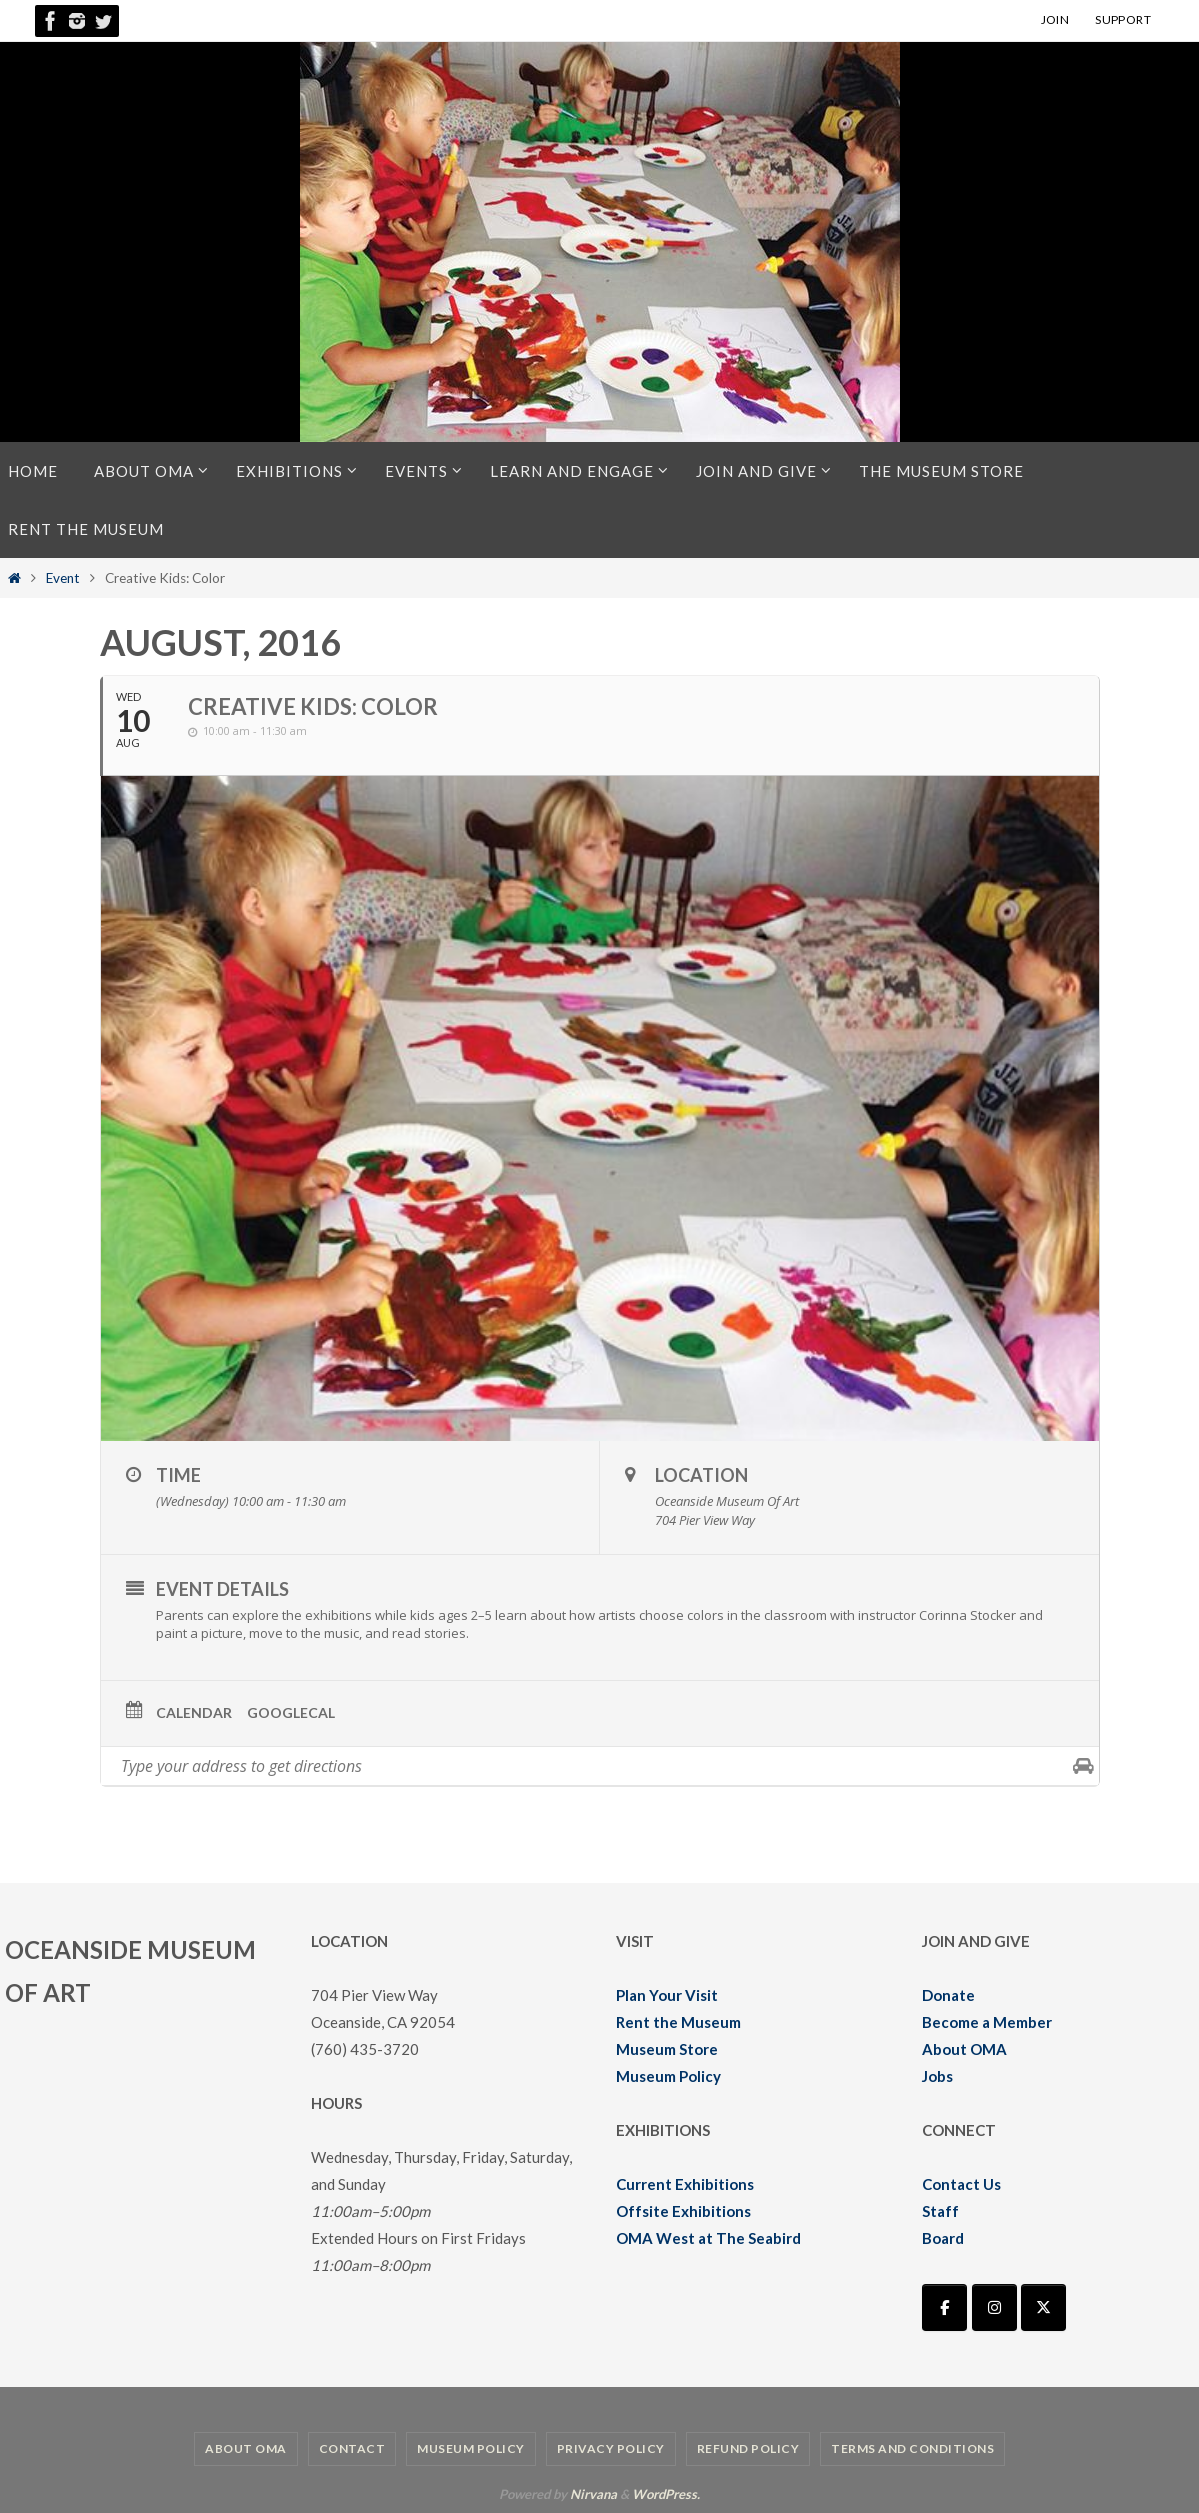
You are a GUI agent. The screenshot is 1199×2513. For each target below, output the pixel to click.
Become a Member (987, 2022)
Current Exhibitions (685, 2184)
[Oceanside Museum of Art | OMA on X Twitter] (1043, 2307)
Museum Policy (668, 2076)
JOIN (1055, 19)
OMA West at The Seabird (708, 2238)
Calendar (194, 1712)
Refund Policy (748, 2448)
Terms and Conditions (912, 2448)
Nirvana (593, 2494)
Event (63, 578)
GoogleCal (291, 1712)
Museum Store (667, 2049)
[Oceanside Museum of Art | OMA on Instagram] (994, 2307)
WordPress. (666, 2494)
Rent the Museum (678, 2022)
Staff (940, 2211)
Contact (352, 2448)
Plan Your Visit (667, 1995)
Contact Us (961, 2184)
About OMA (964, 2049)
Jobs (937, 2076)
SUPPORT (1123, 19)
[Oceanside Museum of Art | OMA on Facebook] (944, 2307)
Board (943, 2238)
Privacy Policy (611, 2448)
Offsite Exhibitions (683, 2211)
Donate (948, 1995)
